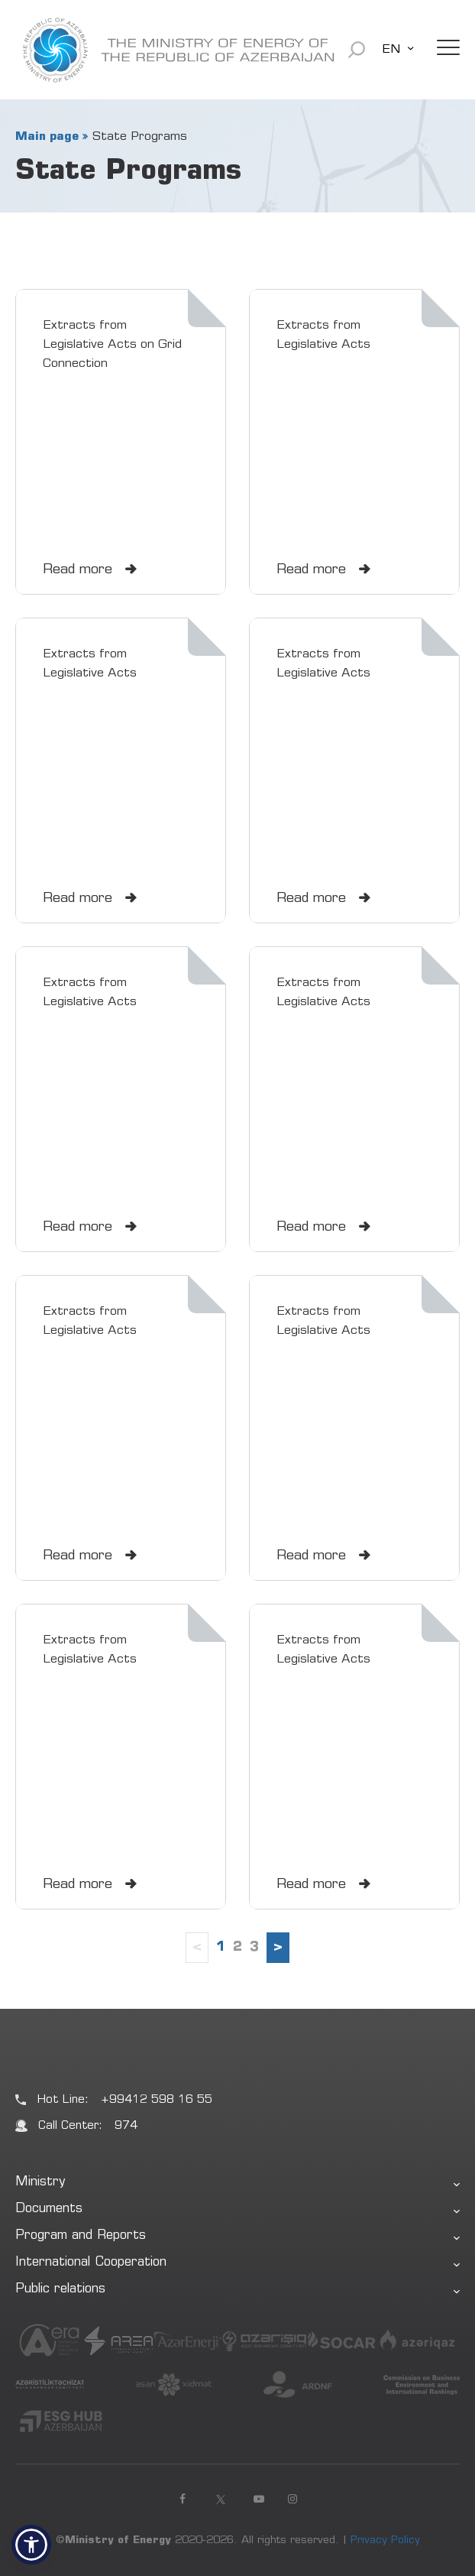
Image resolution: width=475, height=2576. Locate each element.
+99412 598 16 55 (156, 2100)
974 (126, 2126)
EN (391, 50)
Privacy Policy (385, 2540)
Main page (47, 137)
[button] (31, 2545)
